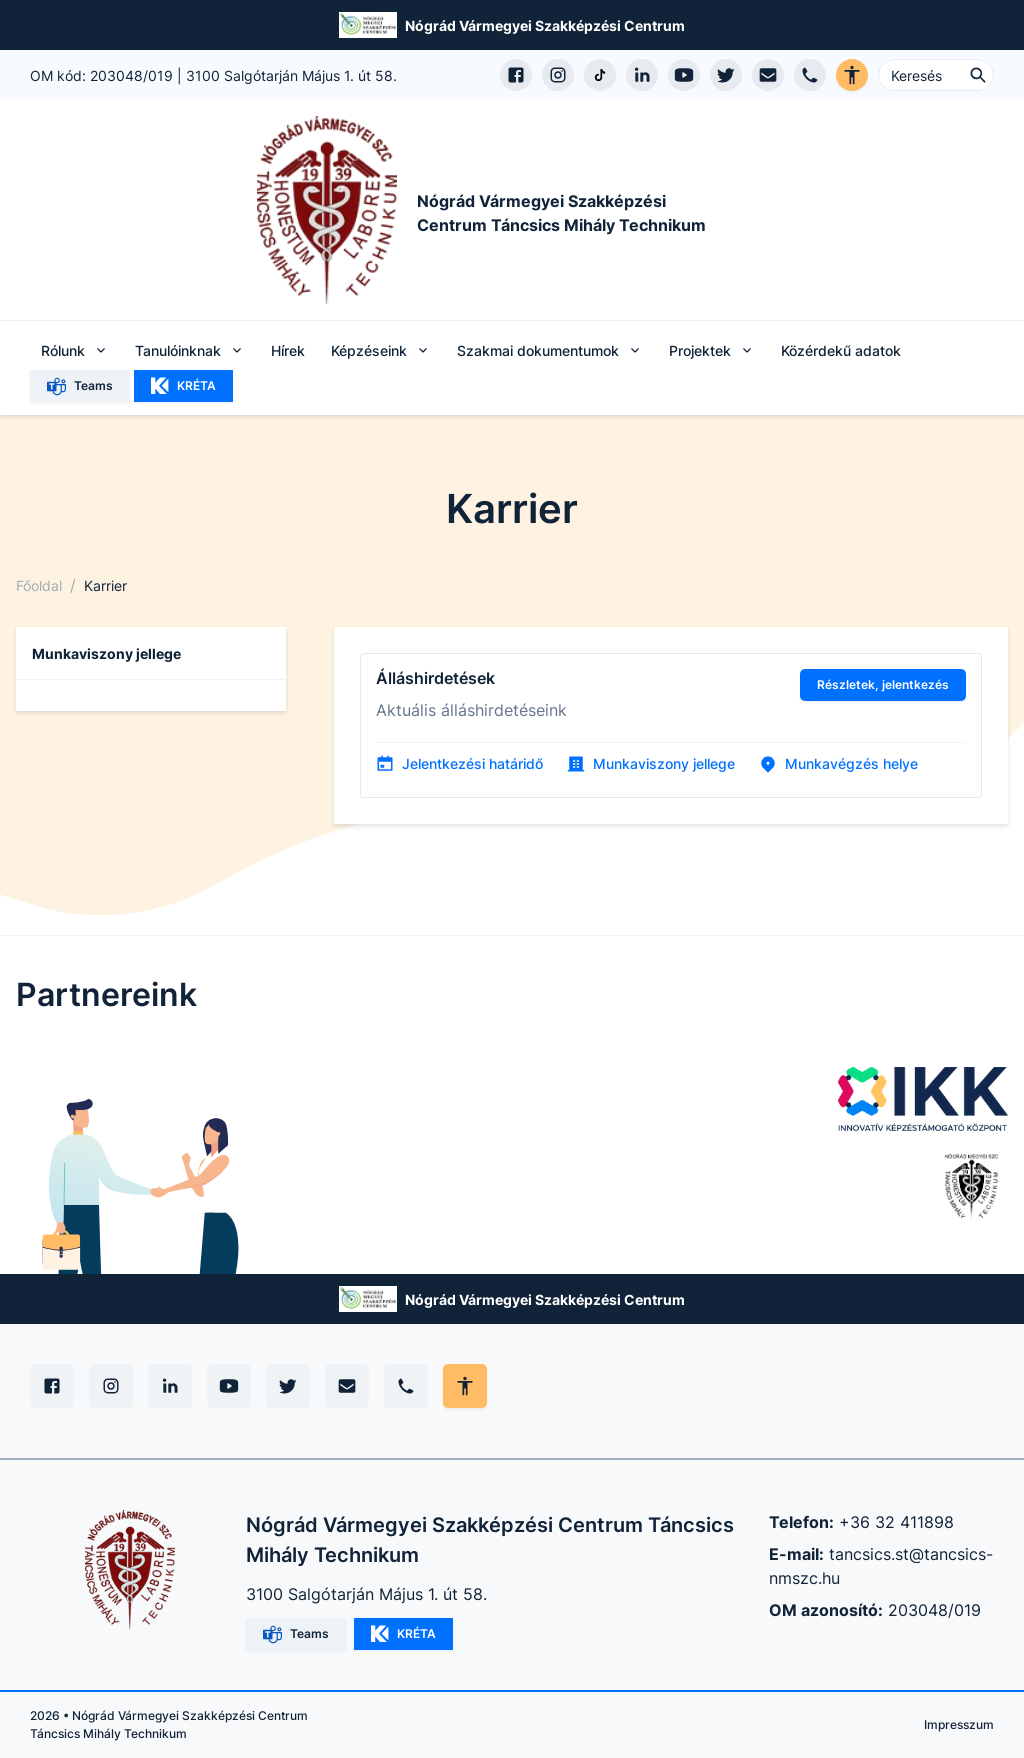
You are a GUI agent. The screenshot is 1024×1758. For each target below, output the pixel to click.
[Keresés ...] (936, 75)
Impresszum (959, 1724)
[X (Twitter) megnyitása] (726, 75)
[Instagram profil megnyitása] (558, 75)
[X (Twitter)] (288, 1386)
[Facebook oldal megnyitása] (516, 75)
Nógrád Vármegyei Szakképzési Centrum (545, 25)
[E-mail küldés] (768, 75)
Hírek (288, 350)
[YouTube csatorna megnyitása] (684, 75)
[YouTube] (229, 1386)
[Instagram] (111, 1386)
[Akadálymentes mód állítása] (465, 1386)
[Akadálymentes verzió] (852, 75)
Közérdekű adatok (841, 350)
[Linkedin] (170, 1386)
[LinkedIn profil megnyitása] (642, 75)
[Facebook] (52, 1386)
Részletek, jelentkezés (883, 684)
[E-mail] (347, 1386)
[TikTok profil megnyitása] (600, 75)
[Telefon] (406, 1386)
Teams (80, 386)
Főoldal (39, 585)
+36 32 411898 (896, 1522)
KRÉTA (183, 386)
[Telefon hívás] (810, 75)
